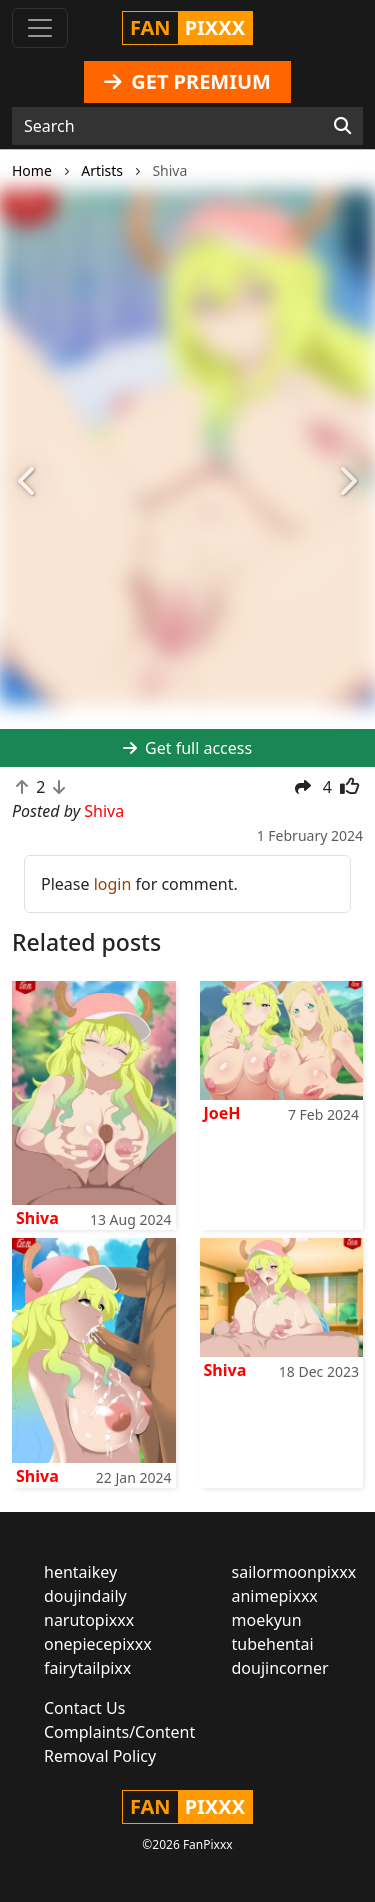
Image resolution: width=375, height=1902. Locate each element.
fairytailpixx (87, 1668)
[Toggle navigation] (40, 28)
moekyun (267, 1620)
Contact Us (84, 1708)
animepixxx (275, 1596)
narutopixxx (89, 1620)
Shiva (37, 1218)
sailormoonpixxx (294, 1572)
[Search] (342, 126)
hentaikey (80, 1572)
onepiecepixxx (98, 1644)
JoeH (222, 1113)
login (113, 884)
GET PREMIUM (187, 81)
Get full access (187, 748)
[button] (28, 482)
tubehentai (273, 1644)
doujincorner (280, 1668)
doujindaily (85, 1596)
